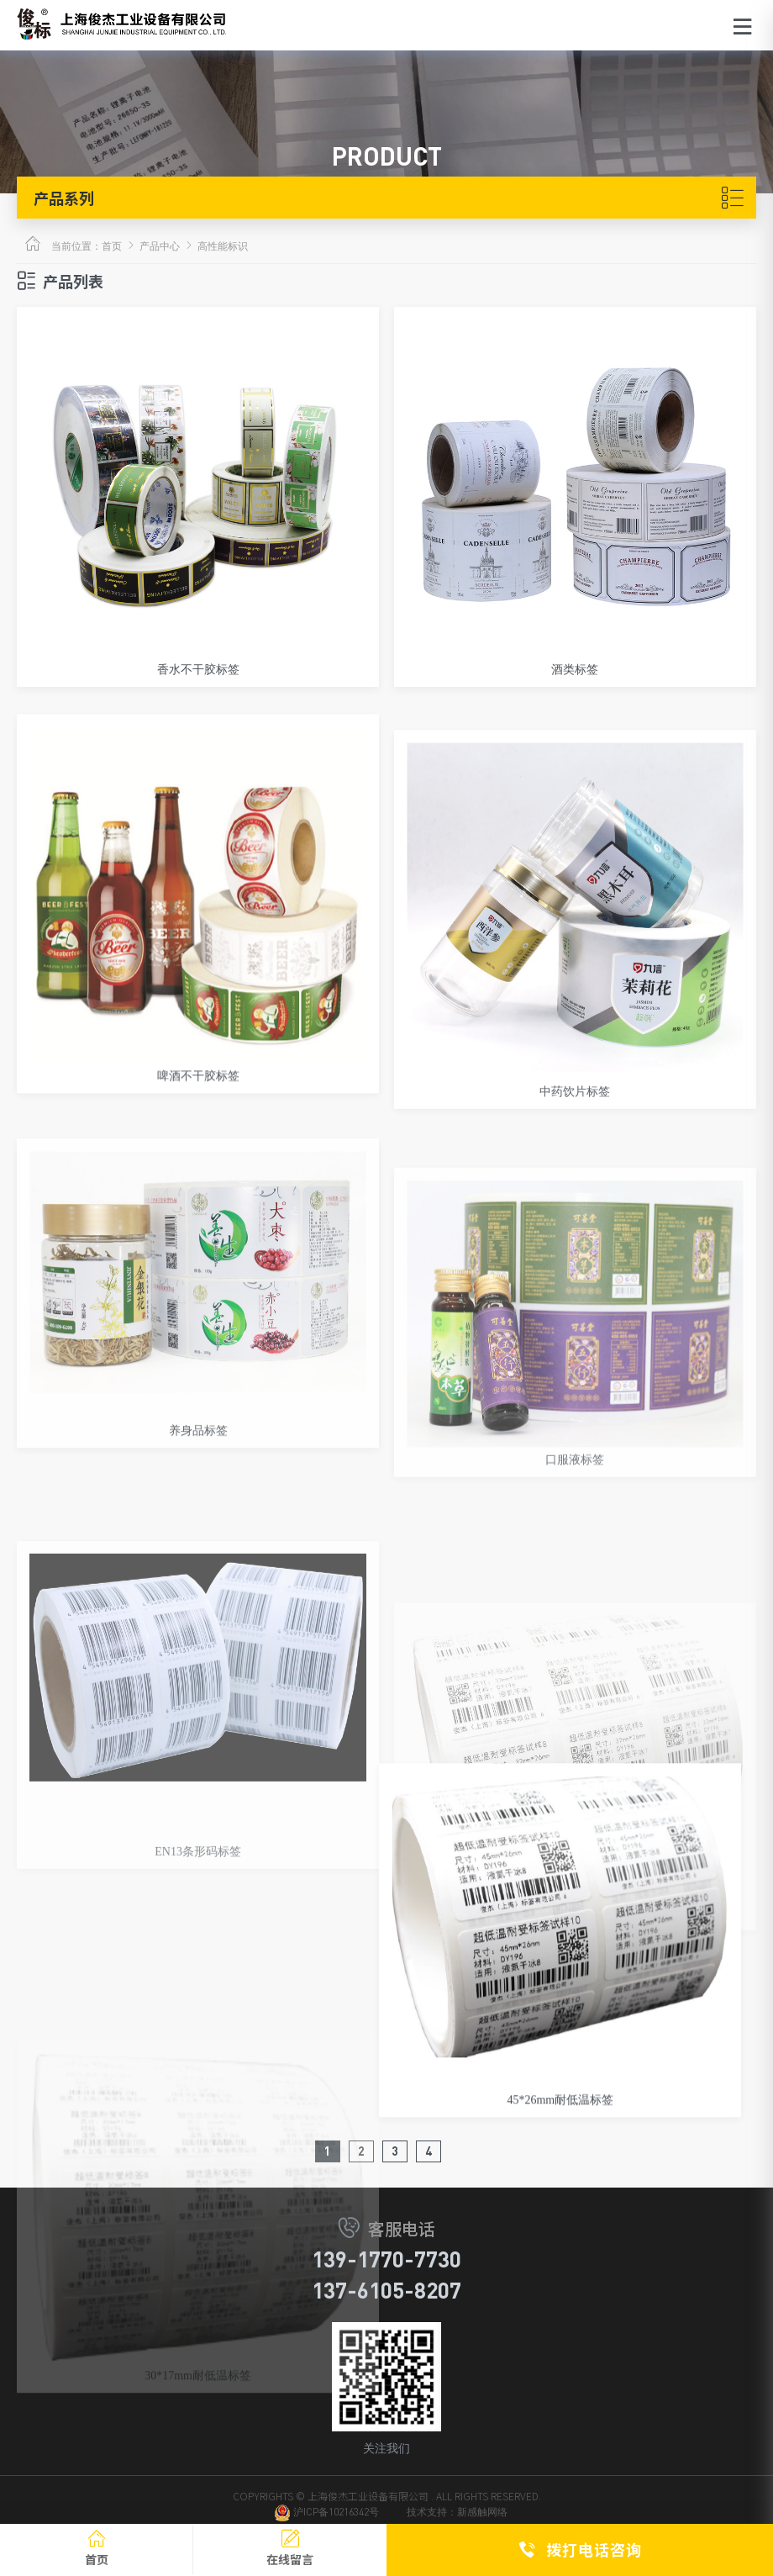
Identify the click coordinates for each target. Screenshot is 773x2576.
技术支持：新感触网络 (457, 2521)
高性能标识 (222, 246)
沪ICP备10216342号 (326, 2521)
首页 (112, 246)
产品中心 (159, 246)
